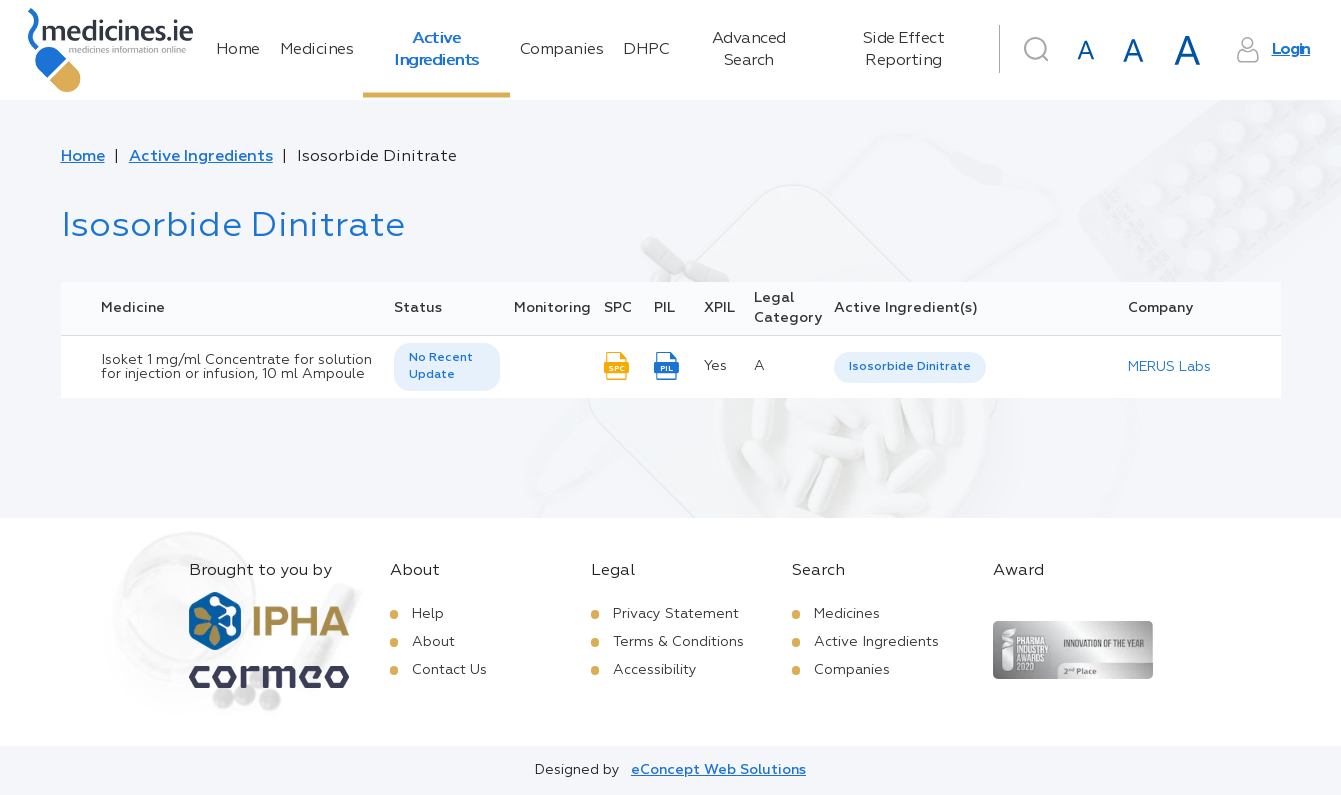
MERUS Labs (1169, 367)
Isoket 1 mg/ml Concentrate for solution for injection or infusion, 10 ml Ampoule (236, 367)
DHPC (646, 50)
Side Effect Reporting (904, 50)
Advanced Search (749, 50)
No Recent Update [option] (441, 366)
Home (238, 50)
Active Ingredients (436, 50)
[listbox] (447, 367)
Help (428, 614)
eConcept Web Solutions (718, 770)
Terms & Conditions (678, 642)
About (433, 642)
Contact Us (449, 670)
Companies (562, 50)
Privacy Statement (676, 614)
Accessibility (655, 670)
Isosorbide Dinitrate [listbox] (910, 367)
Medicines (317, 50)
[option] (910, 367)
